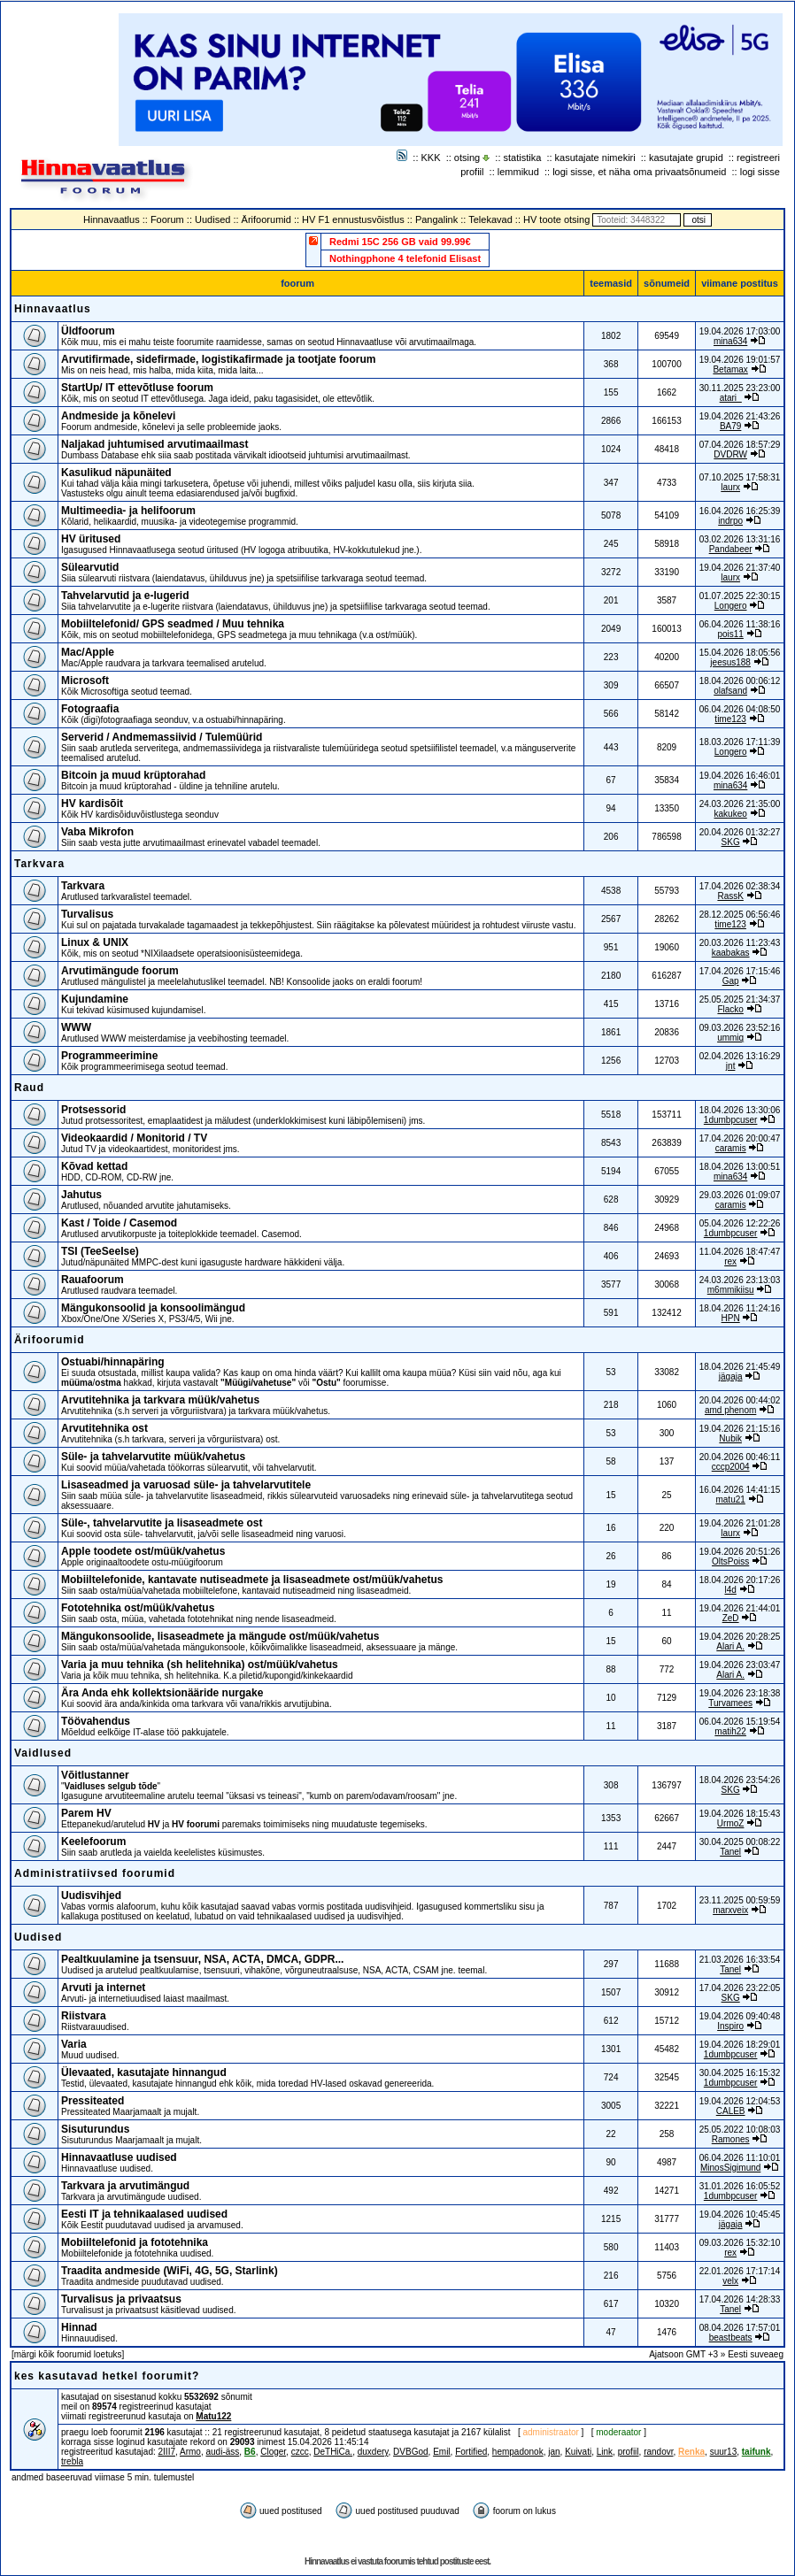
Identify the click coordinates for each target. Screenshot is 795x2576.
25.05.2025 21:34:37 (740, 999)
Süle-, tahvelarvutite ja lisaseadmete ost (161, 1523)
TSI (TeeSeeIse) (100, 1251)
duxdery (373, 2452)
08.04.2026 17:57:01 (740, 2328)
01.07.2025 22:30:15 (740, 596)
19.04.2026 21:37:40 (740, 568)
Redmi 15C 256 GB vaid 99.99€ (400, 241)
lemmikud (518, 171)
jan (554, 2452)
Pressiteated (92, 2101)
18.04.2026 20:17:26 (740, 1580)
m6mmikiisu (730, 1290)
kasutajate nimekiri (595, 157)
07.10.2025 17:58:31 (740, 477)
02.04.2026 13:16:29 (740, 1056)
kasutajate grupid (686, 157)
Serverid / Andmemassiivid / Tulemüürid (161, 737)
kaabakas (731, 952)
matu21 (730, 1499)
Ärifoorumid (266, 219)
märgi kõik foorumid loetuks (68, 2354)
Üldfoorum (88, 331)
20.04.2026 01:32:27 (740, 832)
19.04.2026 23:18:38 (740, 1693)
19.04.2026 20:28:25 (740, 1637)
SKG (731, 842)
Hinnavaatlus (111, 219)
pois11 (730, 634)
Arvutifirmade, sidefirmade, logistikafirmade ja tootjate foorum (218, 359)
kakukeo (730, 814)
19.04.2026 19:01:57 (740, 360)
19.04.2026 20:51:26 (740, 1552)
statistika (523, 157)
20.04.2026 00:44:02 (740, 1400)
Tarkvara (39, 863)
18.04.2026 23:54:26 (740, 1780)
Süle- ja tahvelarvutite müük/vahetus (153, 1456)
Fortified (471, 2452)
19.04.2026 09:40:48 (740, 2016)
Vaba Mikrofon (97, 832)
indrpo (730, 521)
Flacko (730, 1009)
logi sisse (760, 171)
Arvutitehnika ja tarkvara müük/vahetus (160, 1400)
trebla (72, 2461)
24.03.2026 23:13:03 (740, 1280)
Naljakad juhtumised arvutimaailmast (154, 444)
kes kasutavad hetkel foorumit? (106, 2376)
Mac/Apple (87, 652)
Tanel (730, 1852)
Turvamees (730, 1703)
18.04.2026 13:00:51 (740, 1167)
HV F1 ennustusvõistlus (353, 219)
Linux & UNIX (94, 942)
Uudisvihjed (91, 1895)
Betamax (730, 369)
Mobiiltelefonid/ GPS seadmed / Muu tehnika (172, 624)
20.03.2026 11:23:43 (740, 943)
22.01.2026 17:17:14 (740, 2271)
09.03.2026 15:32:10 (740, 2243)
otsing (467, 157)
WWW (76, 1027)
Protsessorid (93, 1109)
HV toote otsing (556, 219)
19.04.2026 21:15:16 (740, 1429)
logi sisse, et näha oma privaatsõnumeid (639, 171)
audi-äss (222, 2452)
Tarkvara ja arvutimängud (125, 2186)
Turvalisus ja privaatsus (121, 2299)
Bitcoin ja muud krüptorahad (133, 775)
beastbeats (731, 2337)
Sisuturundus (95, 2129)
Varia (74, 2044)
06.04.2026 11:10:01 (740, 2158)
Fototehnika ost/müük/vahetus (137, 1608)
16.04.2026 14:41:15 (740, 1490)
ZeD (730, 1618)
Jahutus (81, 1194)
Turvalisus (87, 914)
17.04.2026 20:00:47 (740, 1138)
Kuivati (578, 2452)
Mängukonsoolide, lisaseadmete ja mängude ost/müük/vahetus (220, 1636)
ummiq (730, 1037)
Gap (730, 981)
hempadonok (518, 2452)
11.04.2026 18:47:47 (740, 1252)
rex (730, 1261)
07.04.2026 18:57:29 (740, 445)
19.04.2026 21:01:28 (740, 1523)
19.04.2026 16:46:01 (740, 775)
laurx (730, 487)
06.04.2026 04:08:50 (740, 709)
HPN (731, 1318)
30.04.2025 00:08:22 (740, 1842)
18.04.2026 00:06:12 (740, 681)
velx (730, 2281)
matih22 (730, 1731)
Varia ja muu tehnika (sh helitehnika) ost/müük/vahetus (199, 1664)
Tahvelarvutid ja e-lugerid (125, 595)
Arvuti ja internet (103, 1987)
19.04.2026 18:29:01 (740, 2044)
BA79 (730, 426)
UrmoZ (731, 1823)
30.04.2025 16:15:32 (740, 2073)
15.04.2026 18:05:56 (740, 652)
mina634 (730, 341)
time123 (730, 719)
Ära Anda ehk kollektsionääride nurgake (162, 1693)
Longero (730, 606)
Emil (441, 2452)
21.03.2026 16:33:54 (740, 1960)
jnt (731, 1066)
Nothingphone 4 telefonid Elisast (405, 258)
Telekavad (490, 219)
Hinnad (79, 2327)
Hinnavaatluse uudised (119, 2157)
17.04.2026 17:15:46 (740, 971)
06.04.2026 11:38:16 (740, 624)
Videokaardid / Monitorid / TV (134, 1138)
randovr (658, 2452)
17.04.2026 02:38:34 (740, 886)
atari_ (731, 398)
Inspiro (730, 2026)
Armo (190, 2452)
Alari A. (730, 1646)
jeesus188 (730, 662)
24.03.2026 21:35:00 (740, 804)
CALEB (730, 2111)
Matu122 (213, 2416)
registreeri (758, 157)
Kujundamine (94, 999)
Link (605, 2452)
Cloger (273, 2452)
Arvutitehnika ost (104, 1428)
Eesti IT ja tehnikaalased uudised (144, 2214)
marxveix (730, 1910)
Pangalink (436, 219)
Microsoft (85, 680)
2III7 (166, 2452)
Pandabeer (731, 549)
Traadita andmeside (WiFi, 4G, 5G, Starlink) (169, 2271)
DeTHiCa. (332, 2452)
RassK (730, 896)
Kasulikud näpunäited (116, 472)
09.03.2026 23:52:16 (740, 1028)
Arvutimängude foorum (120, 971)
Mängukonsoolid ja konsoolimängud (153, 1308)
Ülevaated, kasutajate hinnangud (144, 2072)
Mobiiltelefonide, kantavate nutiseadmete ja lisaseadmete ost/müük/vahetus (252, 1579)
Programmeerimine (109, 1056)
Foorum (167, 219)
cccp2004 (731, 1467)
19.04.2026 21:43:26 (740, 416)
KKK (431, 157)
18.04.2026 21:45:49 (740, 1367)
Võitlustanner (95, 1775)
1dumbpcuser (731, 1120)
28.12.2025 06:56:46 (740, 914)
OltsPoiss (730, 1561)
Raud (29, 1087)
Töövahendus (95, 1721)
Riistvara (83, 2016)
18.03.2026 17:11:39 (740, 742)
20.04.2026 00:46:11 (740, 1457)
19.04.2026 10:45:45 (740, 2214)
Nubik (730, 1438)
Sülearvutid (90, 567)
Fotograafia (90, 709)
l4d (730, 1590)
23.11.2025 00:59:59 (740, 1900)
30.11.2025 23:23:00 (740, 388)
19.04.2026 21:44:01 (740, 1608)
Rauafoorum (92, 1279)
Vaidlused (43, 1753)
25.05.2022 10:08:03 (740, 2129)
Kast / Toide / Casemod (119, 1223)
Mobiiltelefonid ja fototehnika (134, 2242)
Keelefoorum (93, 1841)
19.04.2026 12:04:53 (740, 2101)
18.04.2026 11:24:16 (740, 1308)
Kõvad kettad (94, 1166)
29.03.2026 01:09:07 (740, 1195)
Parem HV (86, 1813)
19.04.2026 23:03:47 (740, 1665)
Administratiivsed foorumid (94, 1873)
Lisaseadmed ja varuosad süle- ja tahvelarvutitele (186, 1485)
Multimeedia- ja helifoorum (128, 510)
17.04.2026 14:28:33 (740, 2299)
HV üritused (90, 539)
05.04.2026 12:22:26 (740, 1223)
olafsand (730, 691)
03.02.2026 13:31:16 (740, 539)
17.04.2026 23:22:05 (740, 1988)
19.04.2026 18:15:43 (740, 1814)
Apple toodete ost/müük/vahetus (143, 1551)
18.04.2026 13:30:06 (740, 1110)
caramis (730, 1148)
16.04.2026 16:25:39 (740, 511)
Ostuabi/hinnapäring (113, 1362)
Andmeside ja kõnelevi (118, 416)
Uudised (212, 219)
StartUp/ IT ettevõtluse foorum (137, 387)
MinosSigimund (730, 2167)
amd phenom (730, 1410)
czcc (300, 2452)
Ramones (731, 2139)
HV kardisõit (92, 803)
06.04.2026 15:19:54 (740, 1721)
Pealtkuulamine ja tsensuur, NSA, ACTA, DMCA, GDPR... (202, 1959)
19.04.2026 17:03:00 (740, 331)
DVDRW (730, 454)
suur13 (723, 2452)
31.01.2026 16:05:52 (740, 2186)
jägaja (731, 1376)
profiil (471, 171)
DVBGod (410, 2452)
